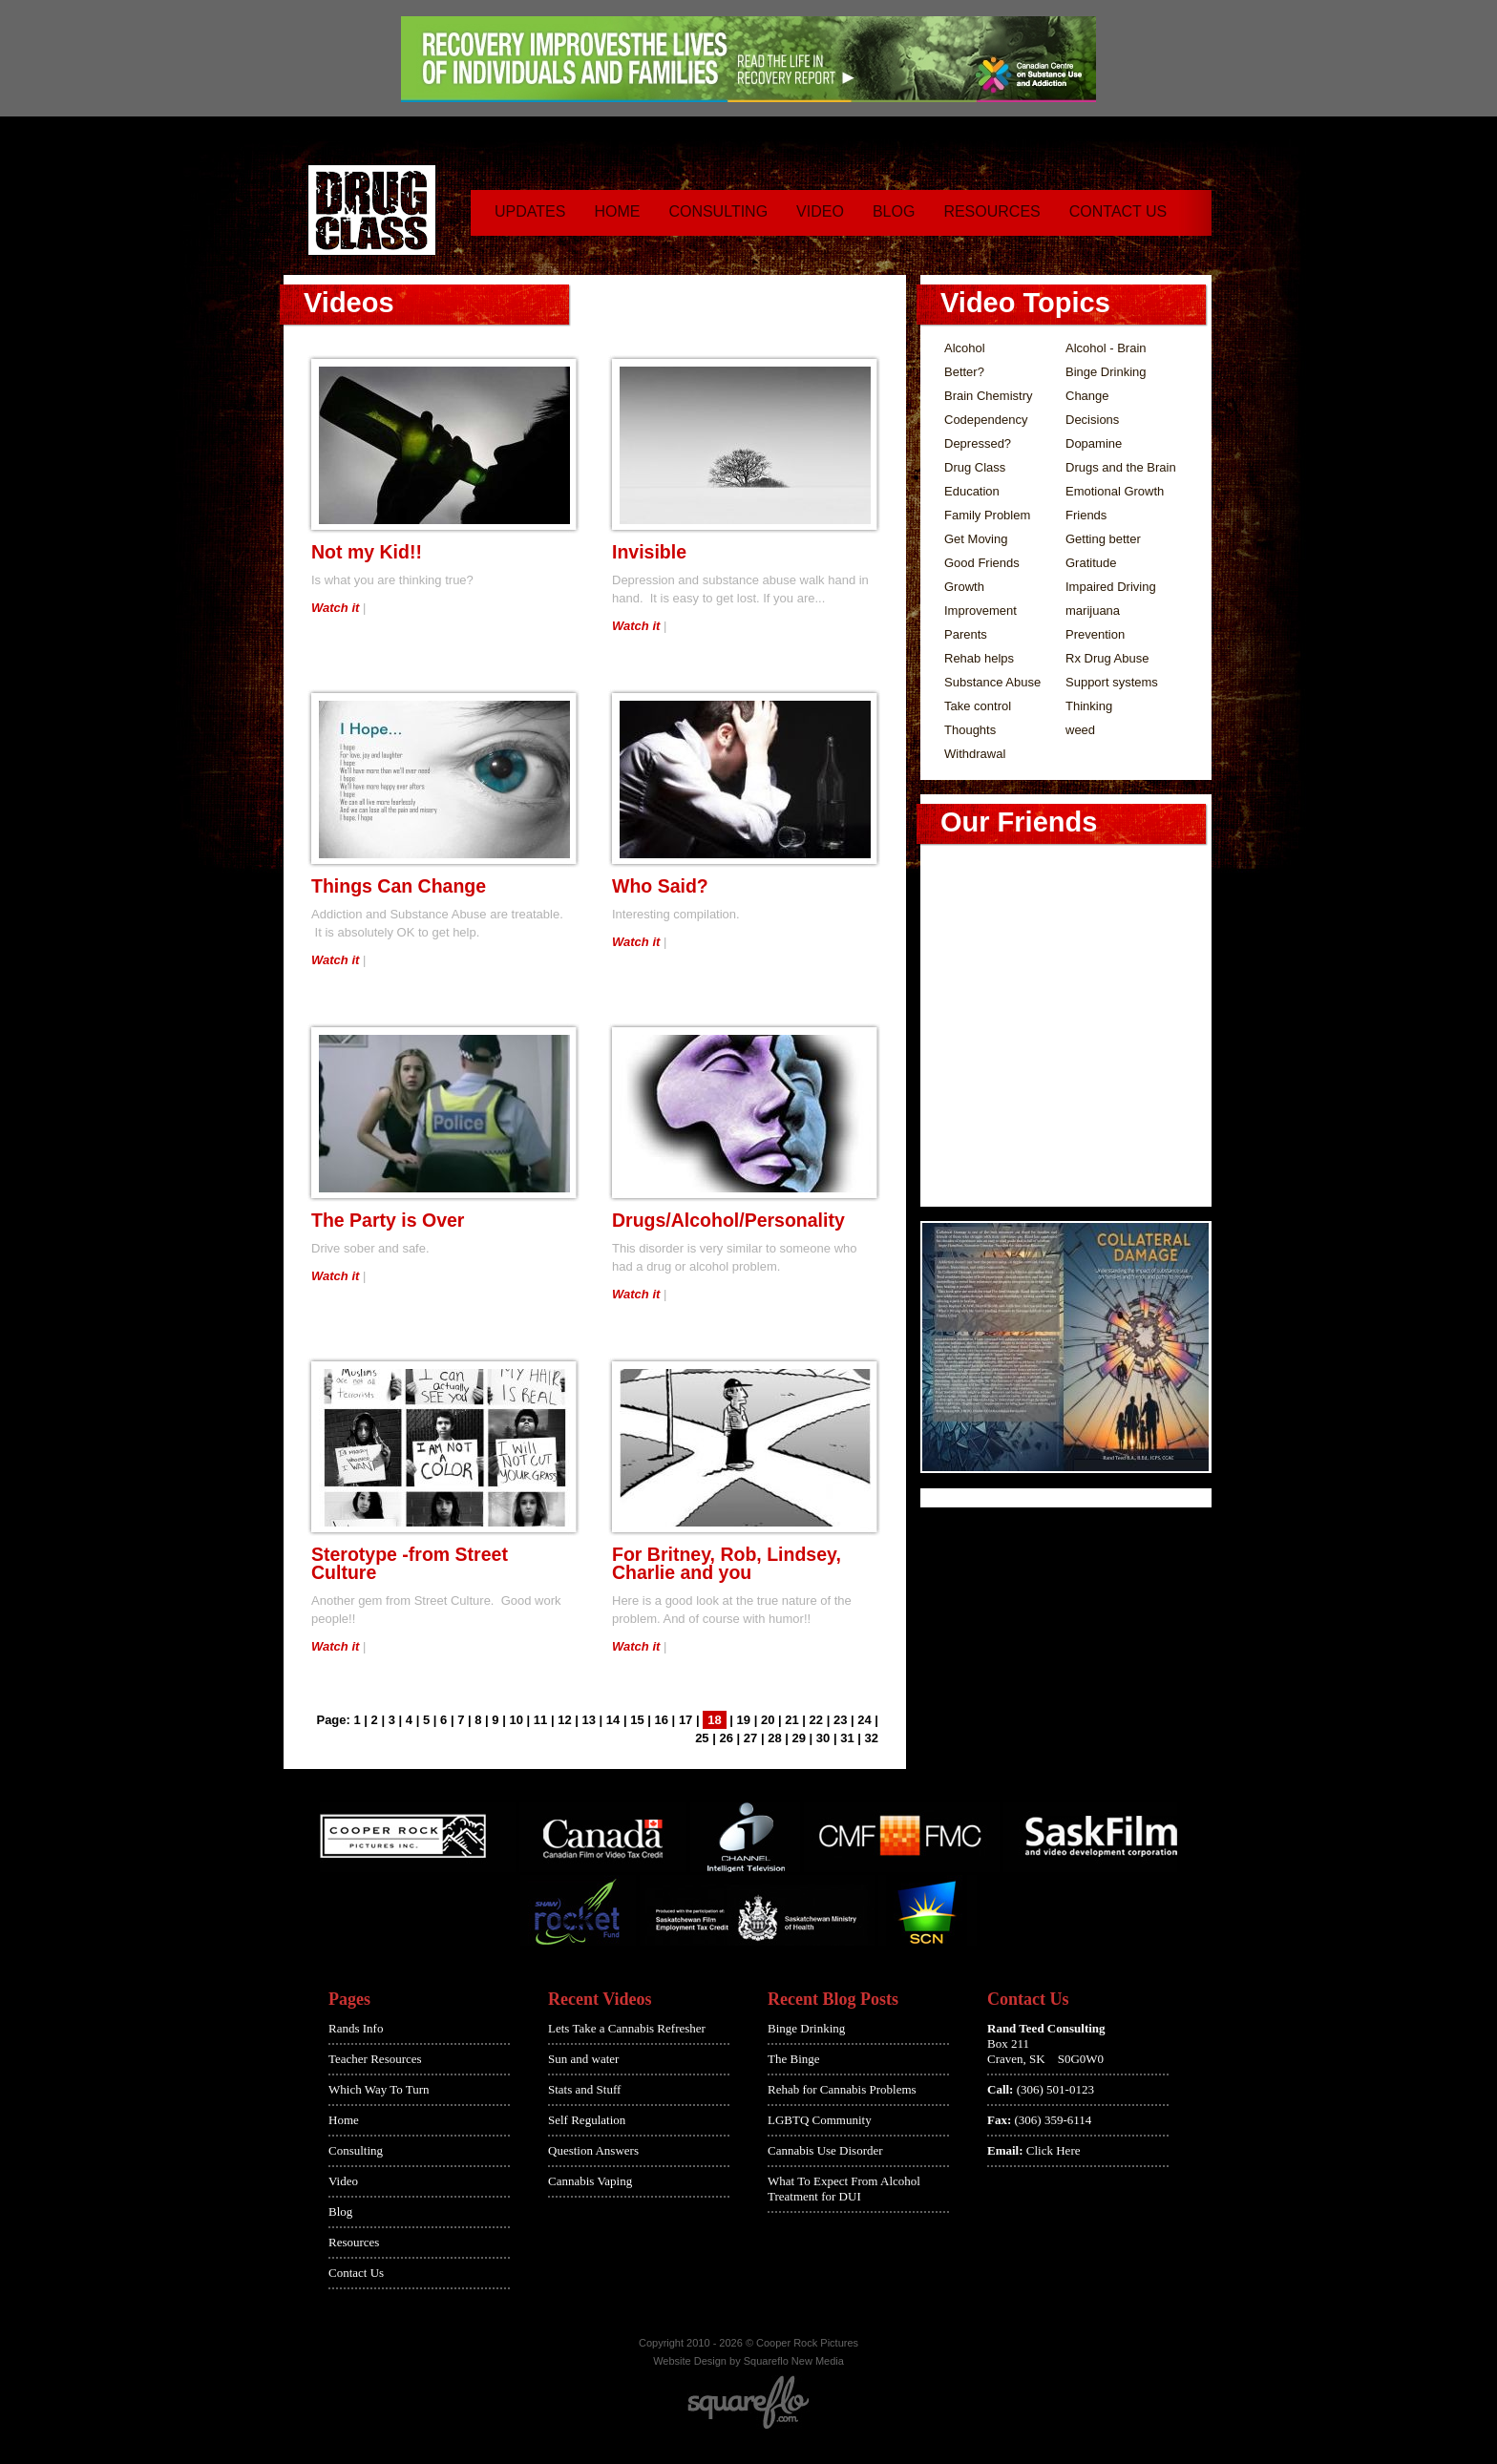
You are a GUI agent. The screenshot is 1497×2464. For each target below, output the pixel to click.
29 (799, 1738)
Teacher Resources (375, 2059)
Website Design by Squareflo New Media (748, 2361)
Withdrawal (974, 754)
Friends (1086, 515)
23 (840, 1720)
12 (564, 1720)
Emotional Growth (1114, 491)
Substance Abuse (992, 682)
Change (1087, 396)
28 (774, 1738)
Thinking (1088, 706)
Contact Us (1118, 211)
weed (1080, 730)
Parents (965, 634)
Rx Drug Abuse (1107, 658)
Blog (894, 211)
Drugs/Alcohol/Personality (728, 1220)
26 (725, 1738)
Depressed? (977, 443)
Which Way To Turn (379, 2089)
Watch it (335, 607)
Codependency (985, 419)
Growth (964, 586)
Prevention (1095, 634)
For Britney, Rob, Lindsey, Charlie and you (726, 1563)
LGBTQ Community (820, 2120)
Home (617, 211)
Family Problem (987, 515)
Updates (530, 211)
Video (820, 211)
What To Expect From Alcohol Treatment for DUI (844, 2188)
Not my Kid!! (366, 551)
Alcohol (964, 348)
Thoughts (970, 730)
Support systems (1111, 682)
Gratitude (1090, 563)
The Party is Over (387, 1220)
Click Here (1053, 2150)
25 (701, 1738)
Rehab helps (979, 658)
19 (743, 1720)
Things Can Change (398, 885)
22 (816, 1720)
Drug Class (974, 467)
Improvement (980, 610)
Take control (977, 706)
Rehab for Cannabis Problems (842, 2089)
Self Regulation (586, 2120)
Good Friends (982, 563)
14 (613, 1720)
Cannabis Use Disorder (825, 2150)
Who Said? (660, 885)
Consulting (718, 211)
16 (661, 1720)
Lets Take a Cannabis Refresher (627, 2028)
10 (515, 1720)
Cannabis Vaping (590, 2181)
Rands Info (355, 2028)
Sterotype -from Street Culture (409, 1563)
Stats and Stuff (584, 2089)
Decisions (1092, 419)
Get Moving (975, 539)
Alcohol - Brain (1106, 348)
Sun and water (583, 2059)
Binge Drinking (1106, 372)
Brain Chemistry (988, 396)
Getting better (1103, 539)
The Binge (794, 2059)
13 (589, 1720)
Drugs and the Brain (1120, 467)
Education (972, 491)
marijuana (1092, 610)
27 (750, 1738)
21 (791, 1720)
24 (864, 1720)
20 (767, 1720)
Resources (991, 211)
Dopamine (1093, 443)
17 (685, 1720)
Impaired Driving (1110, 586)
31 (847, 1738)
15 (636, 1720)
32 (871, 1738)
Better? (964, 372)
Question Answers (593, 2150)
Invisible (649, 551)
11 (540, 1720)
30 (823, 1738)
